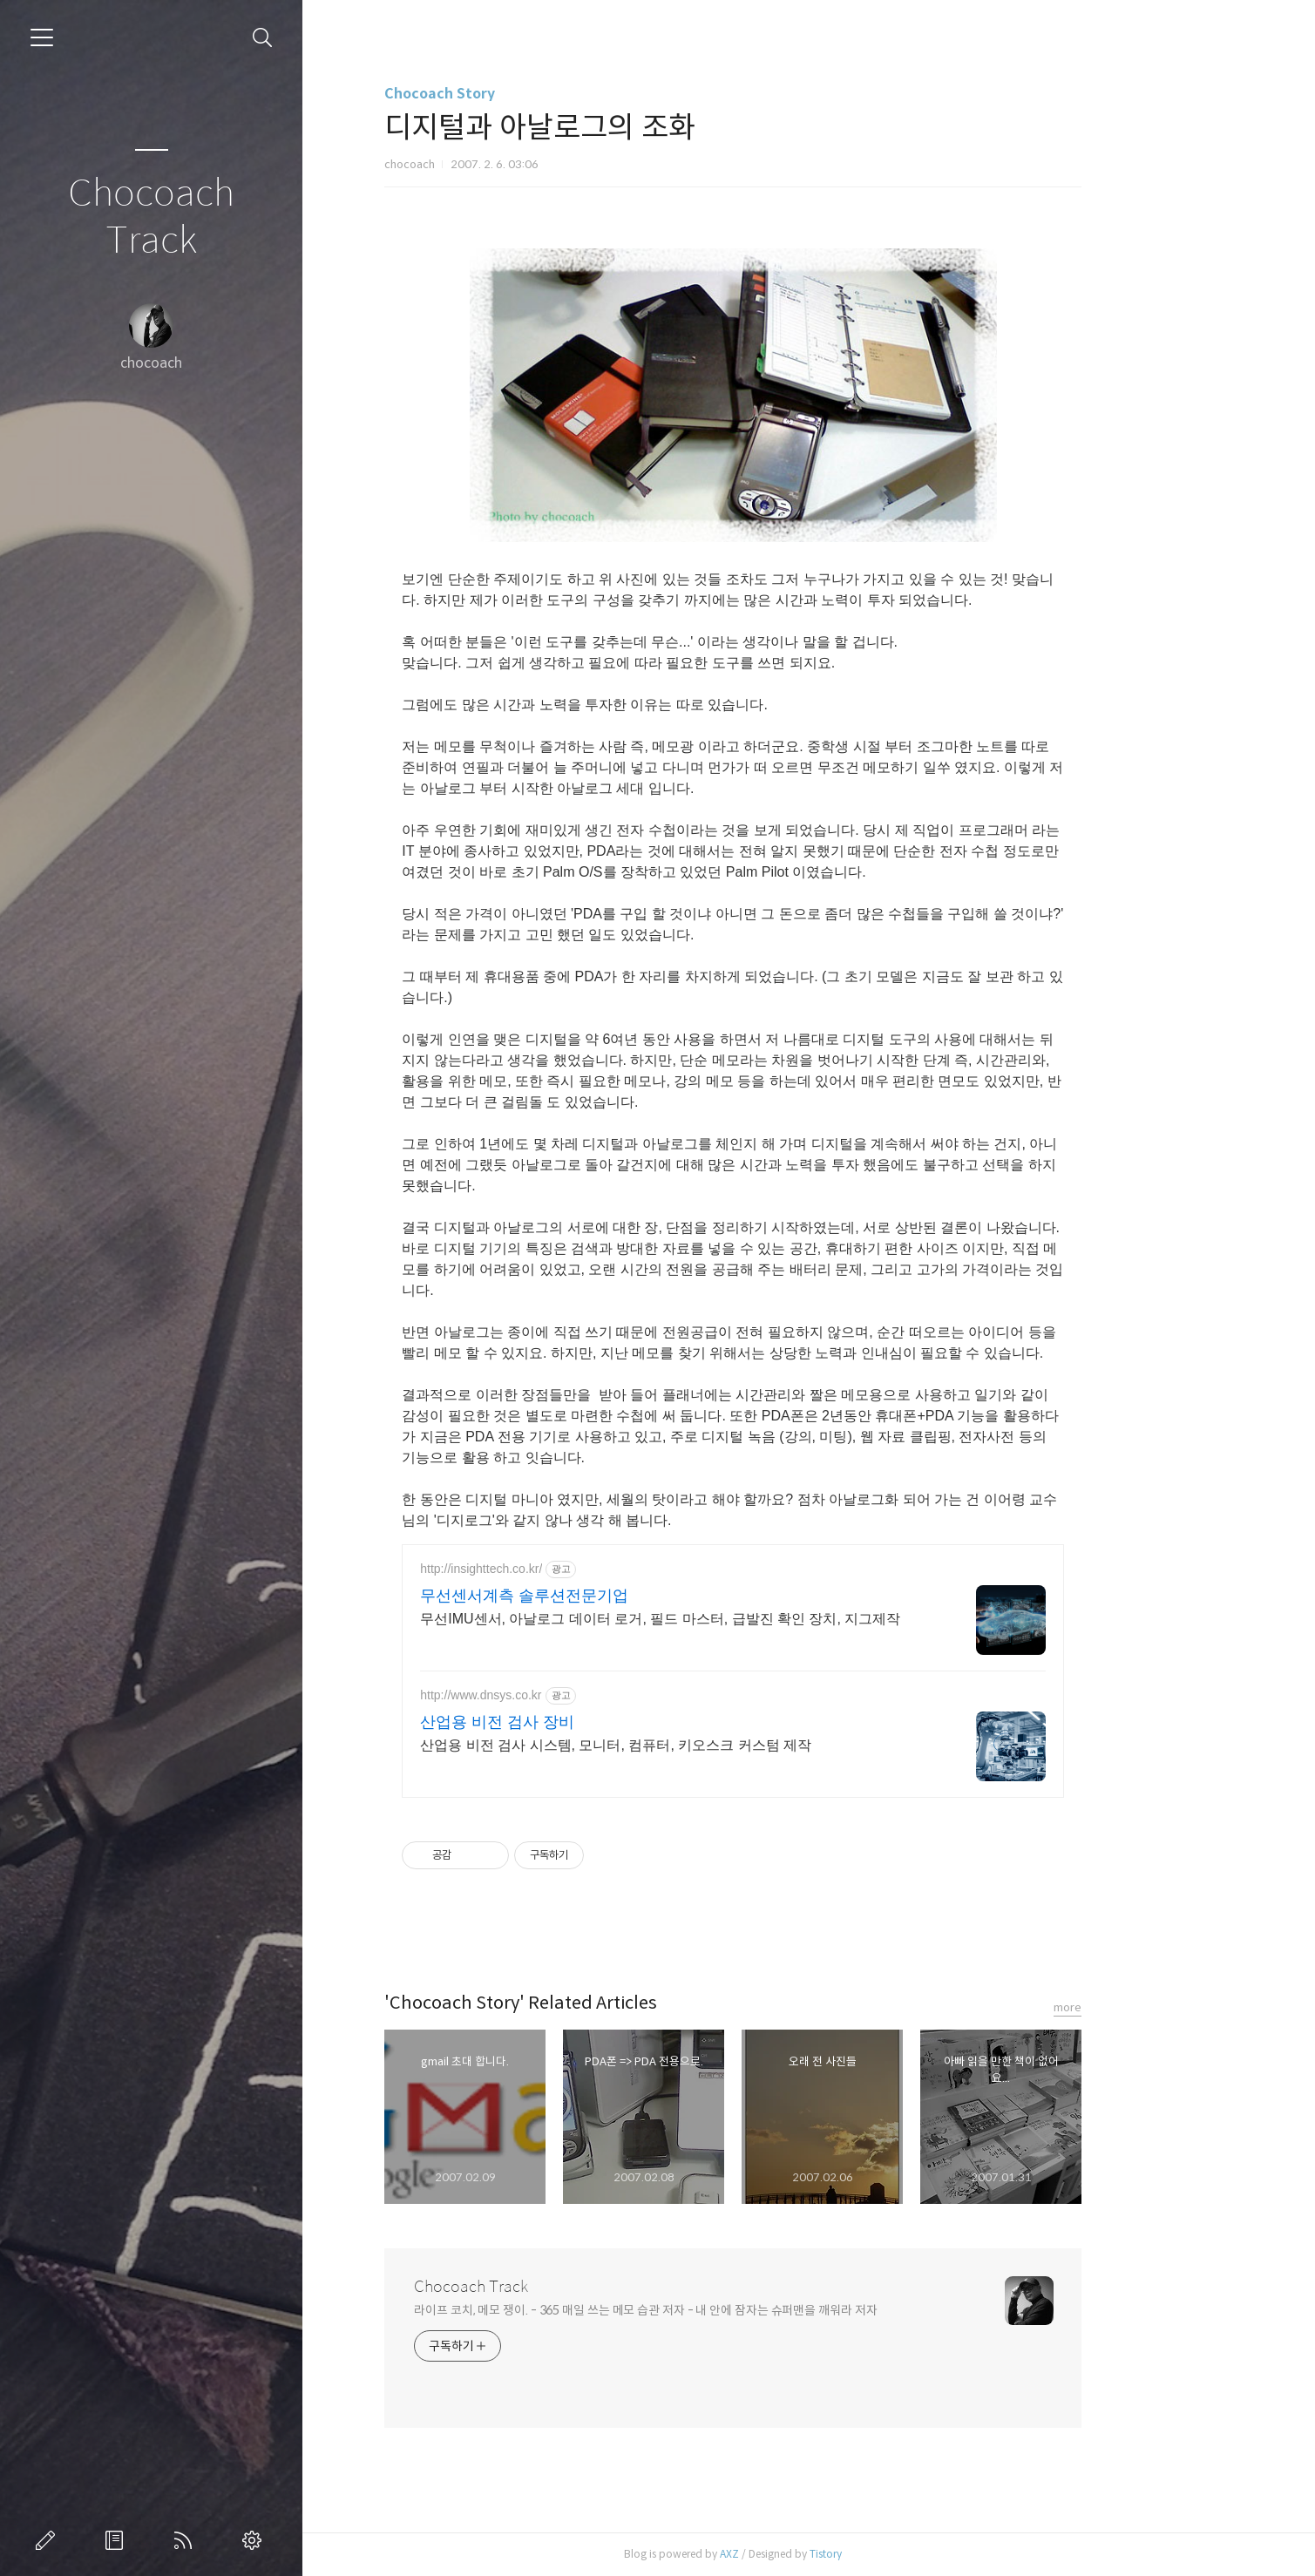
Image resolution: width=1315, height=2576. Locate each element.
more (1143, 2007)
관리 (255, 2540)
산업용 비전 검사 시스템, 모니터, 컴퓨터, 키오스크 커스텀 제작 (691, 1745)
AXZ (805, 2553)
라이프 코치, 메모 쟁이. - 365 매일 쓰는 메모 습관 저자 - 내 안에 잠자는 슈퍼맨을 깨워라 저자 (721, 2310)
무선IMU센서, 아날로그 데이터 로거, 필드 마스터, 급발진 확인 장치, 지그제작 (736, 1618)
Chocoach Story (515, 94)
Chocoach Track (151, 217)
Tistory (901, 2553)
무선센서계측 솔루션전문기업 (600, 1595)
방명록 (118, 2540)
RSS (186, 2540)
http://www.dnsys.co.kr (556, 1695)
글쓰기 (49, 2540)
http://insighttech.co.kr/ (557, 1569)
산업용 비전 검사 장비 (573, 1722)
